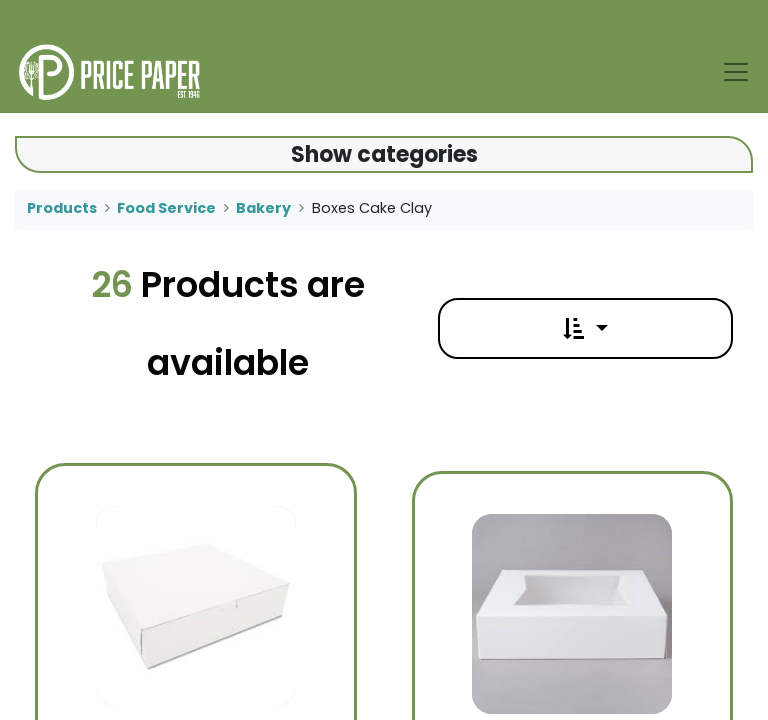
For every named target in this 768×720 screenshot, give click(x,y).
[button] (585, 328)
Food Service (166, 208)
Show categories (384, 154)
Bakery (263, 208)
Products (62, 208)
